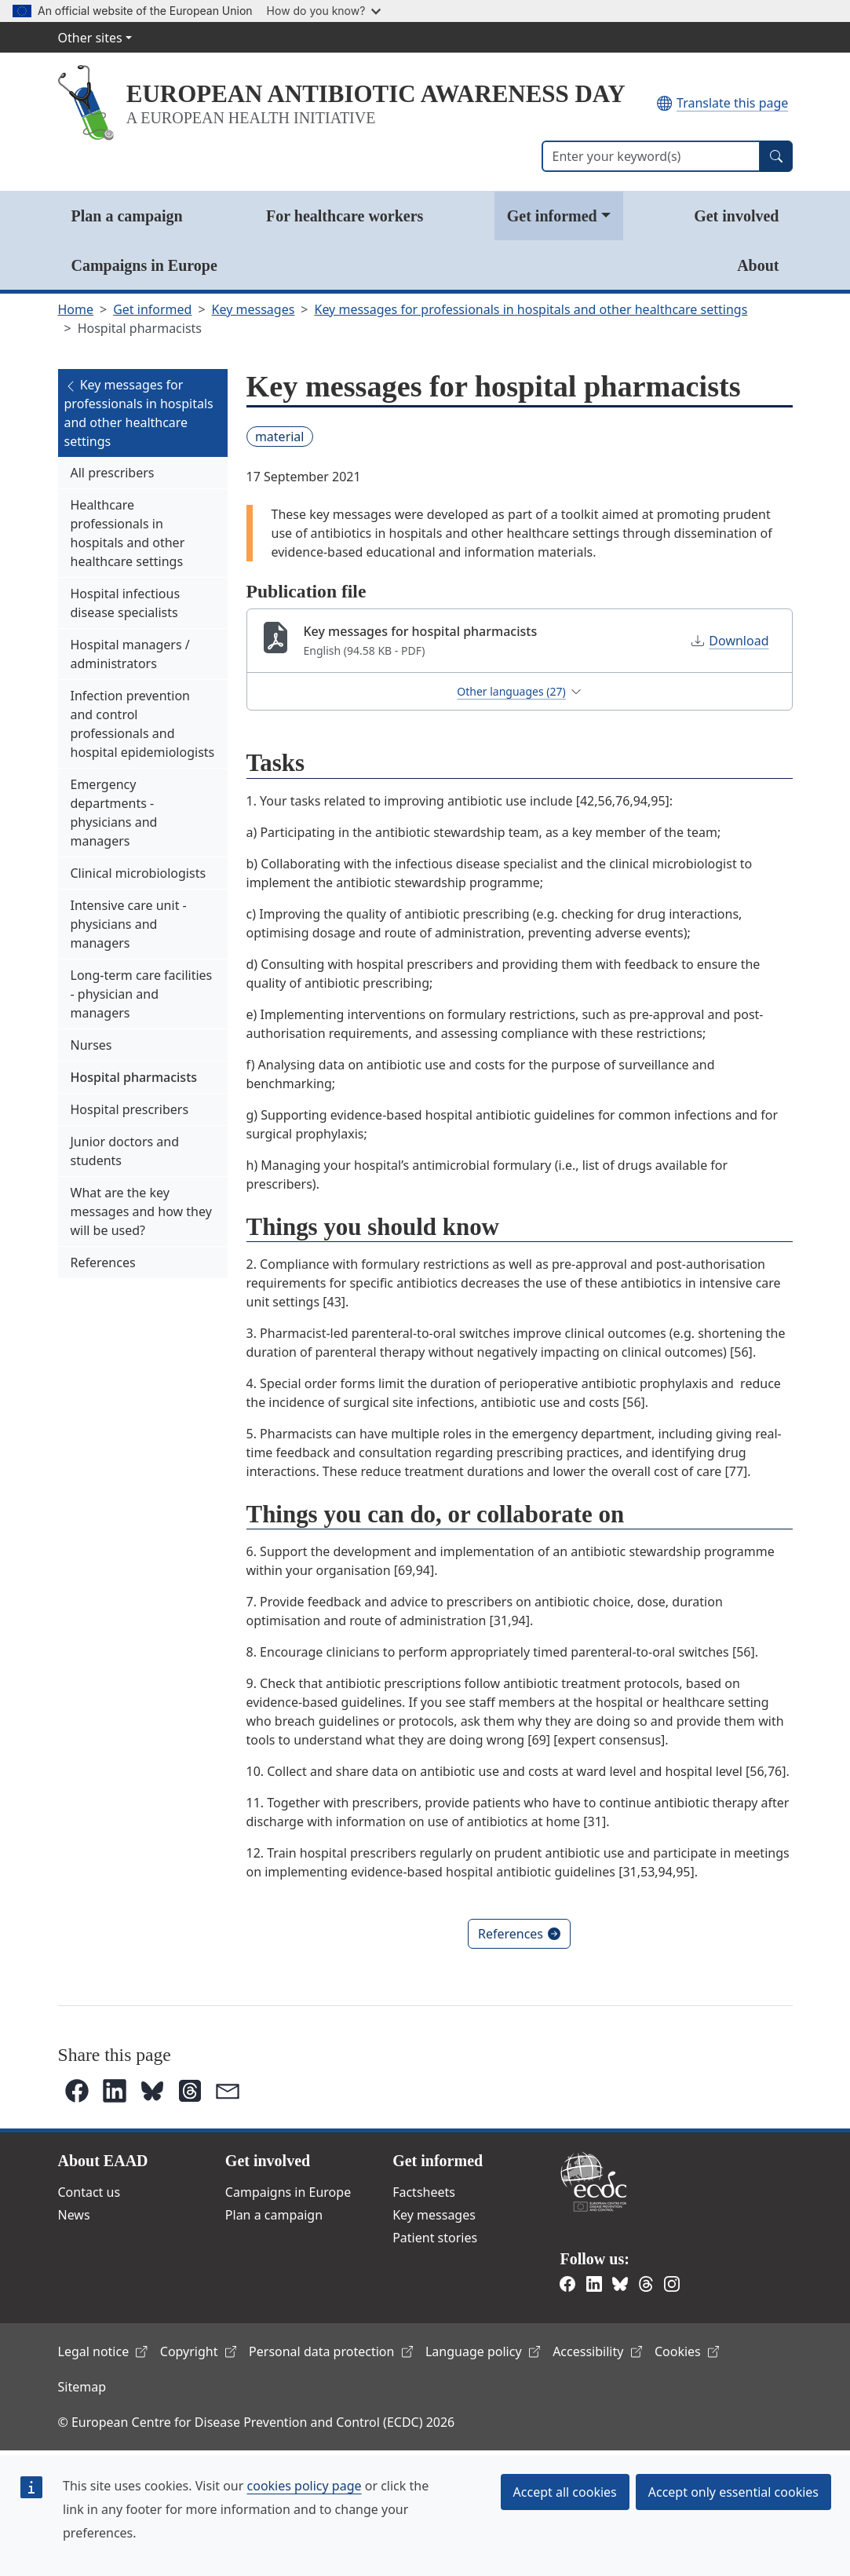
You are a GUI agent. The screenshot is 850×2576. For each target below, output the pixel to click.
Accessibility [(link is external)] (597, 2351)
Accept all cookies (565, 2492)
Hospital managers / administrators (130, 654)
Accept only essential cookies (733, 2492)
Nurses (91, 1045)
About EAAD (103, 2160)
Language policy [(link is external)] (482, 2351)
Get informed (552, 216)
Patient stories (434, 2237)
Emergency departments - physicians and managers (114, 813)
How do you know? (324, 10)
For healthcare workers (344, 216)
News (74, 2214)
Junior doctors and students (125, 1151)
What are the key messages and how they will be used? (141, 1211)
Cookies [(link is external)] (687, 2351)
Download (729, 640)
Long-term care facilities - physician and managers (142, 993)
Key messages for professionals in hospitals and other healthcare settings (531, 309)
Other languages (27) (519, 691)
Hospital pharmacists (134, 1077)
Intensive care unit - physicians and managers (129, 924)
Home (76, 309)
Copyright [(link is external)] (198, 2351)
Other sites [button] (90, 37)
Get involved (736, 216)
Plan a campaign (127, 216)
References (103, 1262)
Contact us (89, 2192)
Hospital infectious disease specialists (126, 603)
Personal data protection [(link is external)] (331, 2351)
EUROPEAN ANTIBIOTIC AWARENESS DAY (376, 94)
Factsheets (423, 2192)
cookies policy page (304, 2485)
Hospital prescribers (130, 1109)
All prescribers (113, 472)
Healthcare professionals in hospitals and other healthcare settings (128, 533)
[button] (77, 2090)
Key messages (253, 309)
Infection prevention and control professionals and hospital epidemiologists (143, 724)
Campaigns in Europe (144, 265)
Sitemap (82, 2386)
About (758, 265)
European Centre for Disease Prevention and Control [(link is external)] (593, 2181)
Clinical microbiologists (138, 873)
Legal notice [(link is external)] (103, 2351)
